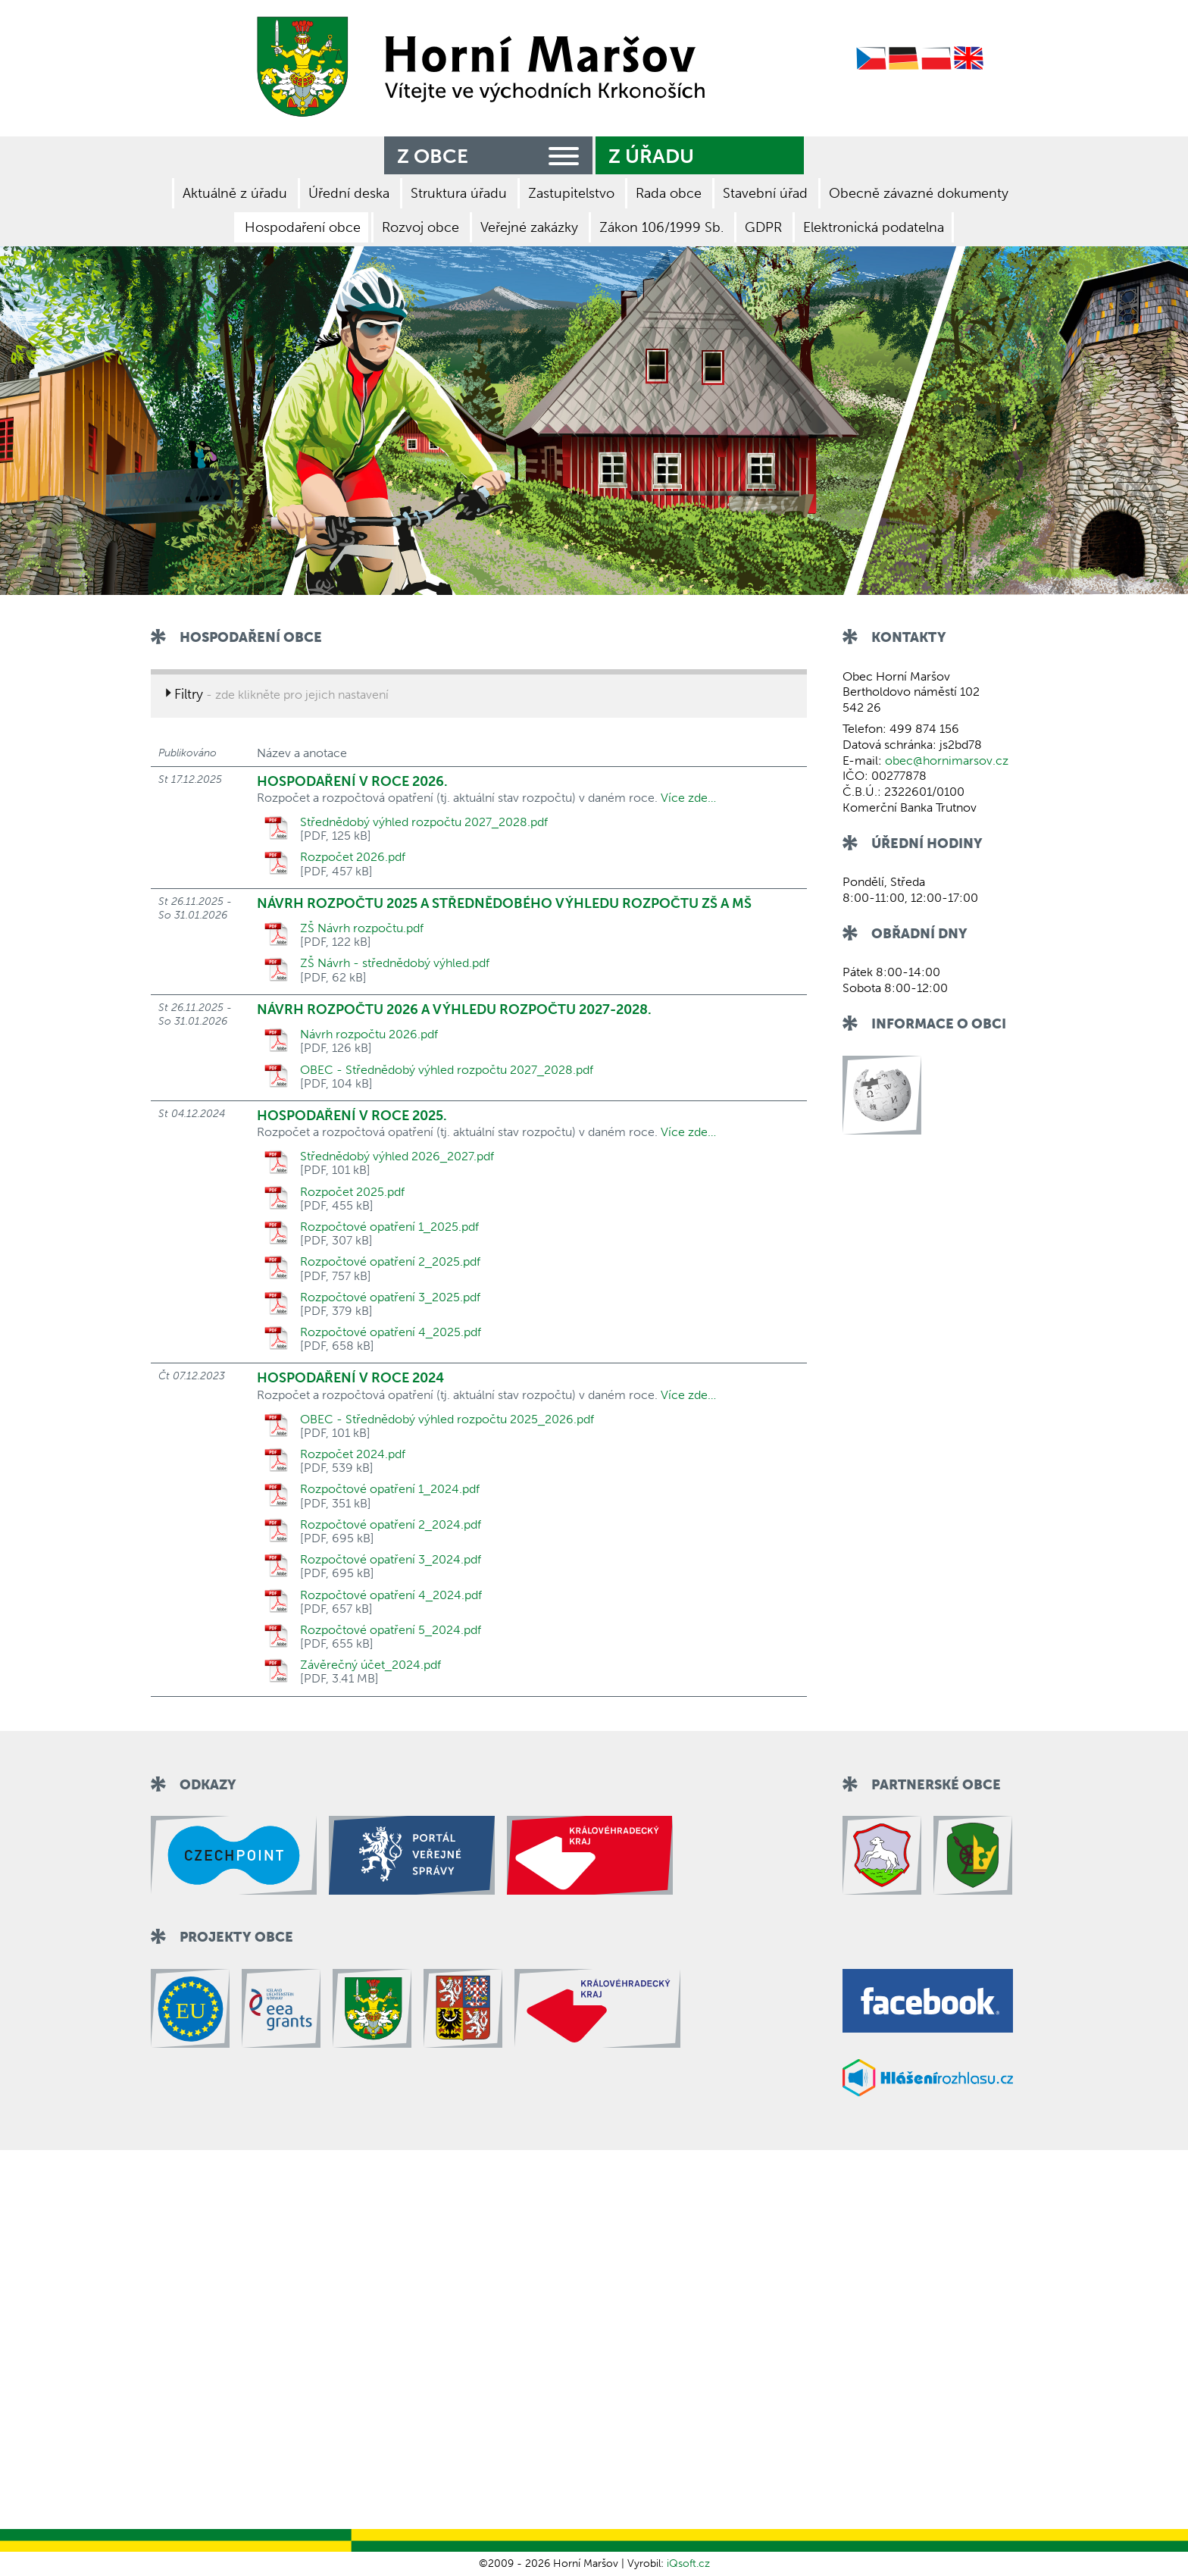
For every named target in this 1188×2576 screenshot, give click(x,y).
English (969, 59)
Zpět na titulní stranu (475, 66)
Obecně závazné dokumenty (918, 193)
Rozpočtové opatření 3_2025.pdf (390, 1297)
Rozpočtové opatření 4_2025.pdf (390, 1332)
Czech (871, 59)
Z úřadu (651, 156)
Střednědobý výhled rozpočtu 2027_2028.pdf (424, 822)
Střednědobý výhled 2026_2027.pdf (397, 1156)
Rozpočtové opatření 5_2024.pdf (390, 1630)
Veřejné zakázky (529, 227)
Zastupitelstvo (571, 193)
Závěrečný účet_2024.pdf (370, 1665)
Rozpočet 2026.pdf (352, 857)
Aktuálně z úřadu (235, 193)
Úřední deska (348, 193)
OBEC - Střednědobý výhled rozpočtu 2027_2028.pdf (446, 1070)
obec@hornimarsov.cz (946, 760)
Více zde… (688, 797)
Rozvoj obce (420, 227)
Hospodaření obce (303, 227)
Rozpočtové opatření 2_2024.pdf (390, 1525)
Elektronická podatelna (873, 227)
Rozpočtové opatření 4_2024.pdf (391, 1595)
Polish (936, 59)
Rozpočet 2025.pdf (352, 1192)
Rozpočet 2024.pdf (352, 1454)
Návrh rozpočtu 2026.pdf (369, 1034)
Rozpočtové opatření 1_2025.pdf (389, 1227)
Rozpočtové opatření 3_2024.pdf (390, 1560)
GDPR (763, 227)
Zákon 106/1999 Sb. (661, 227)
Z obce (491, 154)
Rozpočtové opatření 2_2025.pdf (390, 1262)
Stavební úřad (765, 193)
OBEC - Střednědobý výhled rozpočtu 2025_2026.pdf (447, 1419)
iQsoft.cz (688, 2563)
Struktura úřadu (459, 193)
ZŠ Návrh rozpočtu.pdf (362, 928)
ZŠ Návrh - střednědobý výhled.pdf (394, 963)
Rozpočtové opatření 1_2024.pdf (390, 1489)
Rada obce (669, 193)
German (904, 59)
